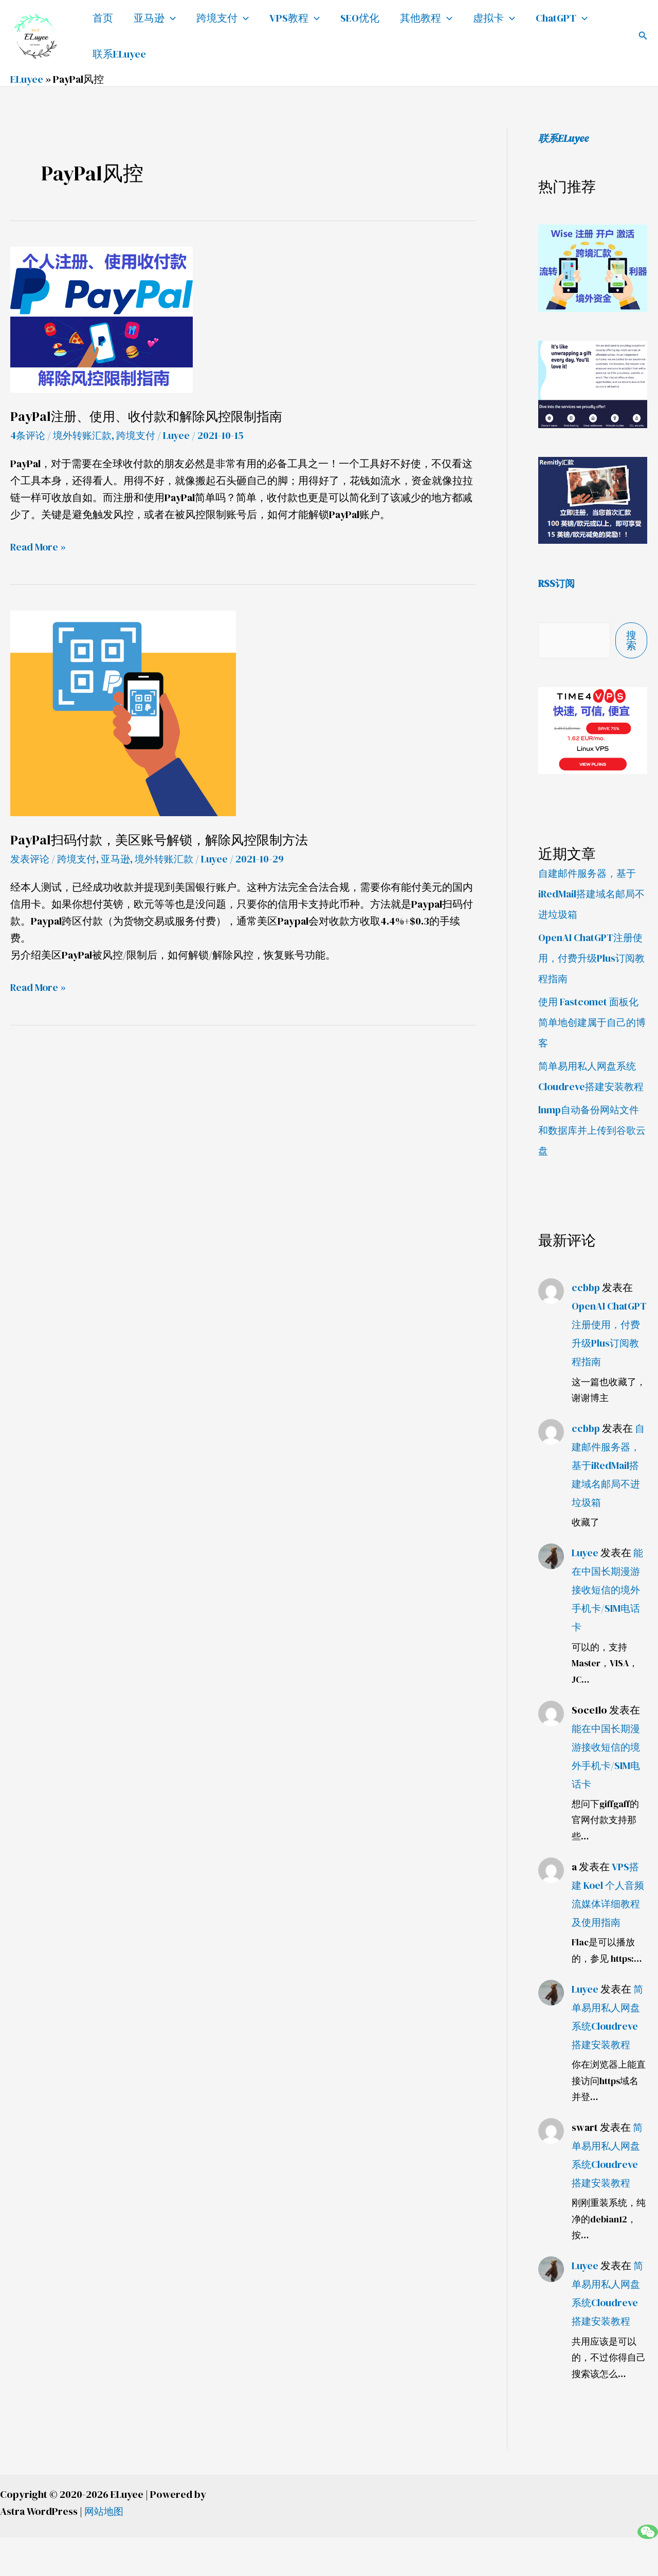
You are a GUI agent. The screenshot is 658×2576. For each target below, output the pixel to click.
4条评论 (28, 435)
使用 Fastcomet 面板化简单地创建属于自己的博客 (590, 1022)
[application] (170, 18)
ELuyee (26, 79)
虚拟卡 (494, 18)
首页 (103, 18)
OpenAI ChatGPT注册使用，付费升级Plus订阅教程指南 (592, 957)
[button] (643, 36)
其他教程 (426, 18)
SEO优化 (359, 18)
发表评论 (30, 859)
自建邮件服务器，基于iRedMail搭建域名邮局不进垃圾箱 (589, 893)
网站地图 (104, 2550)
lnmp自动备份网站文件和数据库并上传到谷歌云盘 (591, 1150)
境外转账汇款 (86, 435)
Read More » (38, 546)
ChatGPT (562, 18)
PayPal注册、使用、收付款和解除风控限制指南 (150, 416)
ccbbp (586, 1307)
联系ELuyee (119, 54)
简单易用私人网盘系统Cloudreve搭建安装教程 (589, 1086)
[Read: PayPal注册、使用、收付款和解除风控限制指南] (101, 318)
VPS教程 (294, 18)
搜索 (631, 640)
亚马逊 (155, 18)
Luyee (585, 1591)
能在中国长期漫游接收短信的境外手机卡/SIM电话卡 (608, 1628)
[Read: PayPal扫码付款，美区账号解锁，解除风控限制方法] (123, 712)
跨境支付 (222, 18)
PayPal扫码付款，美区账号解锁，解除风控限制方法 (164, 840)
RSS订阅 (557, 583)
